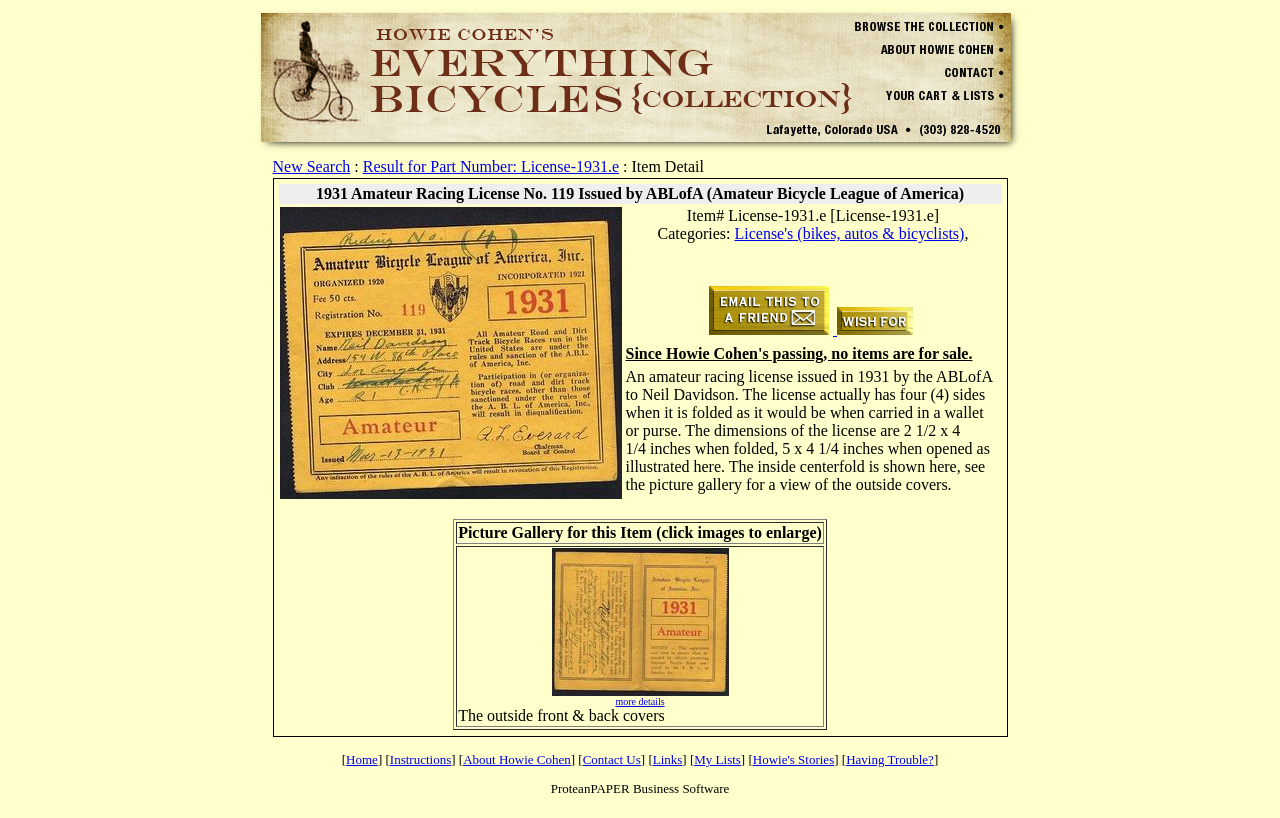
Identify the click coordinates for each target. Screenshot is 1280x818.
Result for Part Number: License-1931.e (491, 166)
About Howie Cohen (517, 759)
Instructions (420, 759)
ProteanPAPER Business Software (640, 788)
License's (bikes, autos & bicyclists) (849, 233)
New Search (312, 166)
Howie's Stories (793, 759)
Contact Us (612, 759)
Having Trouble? (890, 759)
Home (362, 759)
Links (668, 759)
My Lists (717, 759)
